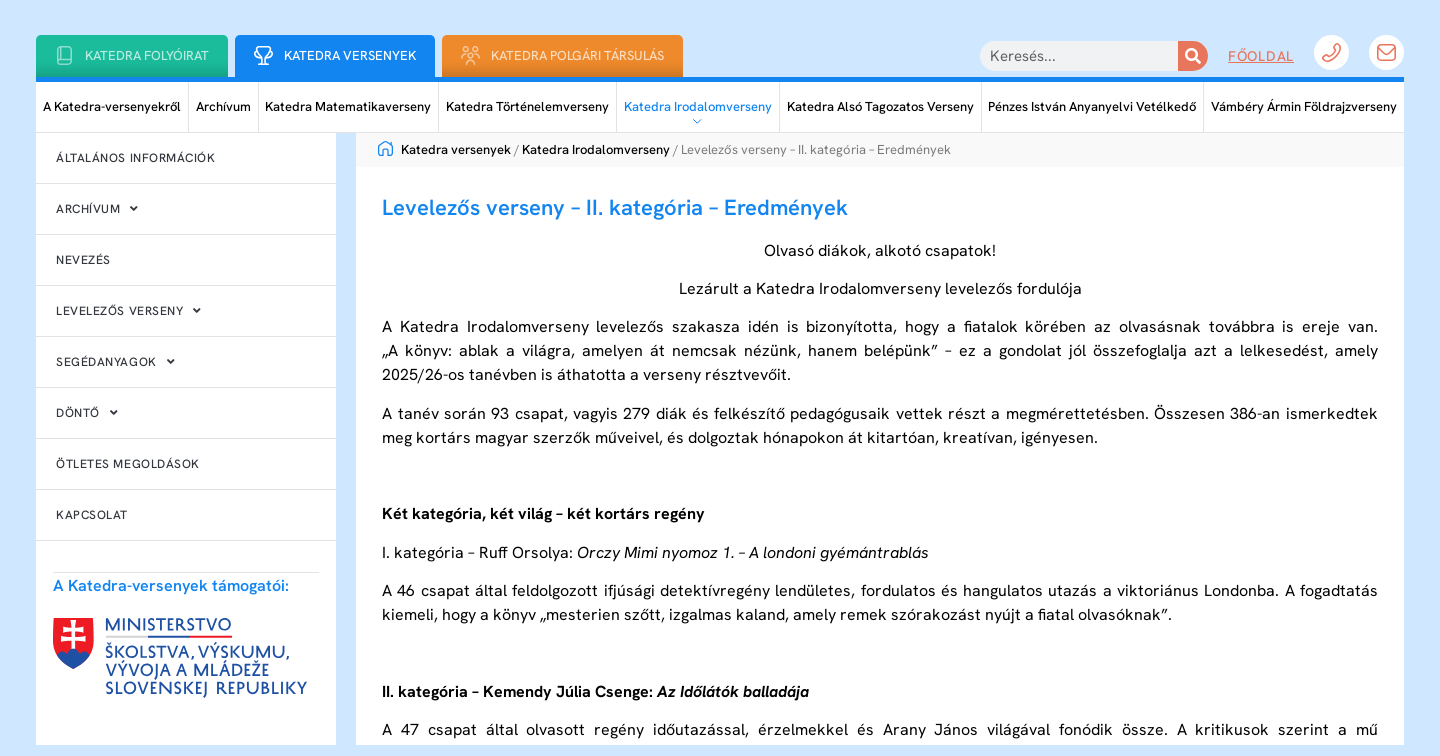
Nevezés (83, 260)
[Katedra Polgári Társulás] (470, 55)
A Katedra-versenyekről (112, 106)
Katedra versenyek (444, 149)
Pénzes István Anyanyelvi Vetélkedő (1092, 106)
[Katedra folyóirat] (64, 55)
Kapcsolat (92, 515)
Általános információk (136, 158)
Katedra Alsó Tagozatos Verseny (880, 106)
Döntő (87, 413)
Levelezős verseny (129, 311)
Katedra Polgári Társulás (577, 55)
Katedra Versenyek (350, 55)
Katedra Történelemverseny (527, 106)
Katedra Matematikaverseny (348, 106)
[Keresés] (1193, 56)
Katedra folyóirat (147, 55)
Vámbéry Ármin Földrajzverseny (1304, 106)
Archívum (223, 106)
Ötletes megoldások (128, 464)
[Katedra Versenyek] (263, 55)
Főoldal (1261, 56)
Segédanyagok (115, 362)
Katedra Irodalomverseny (698, 106)
